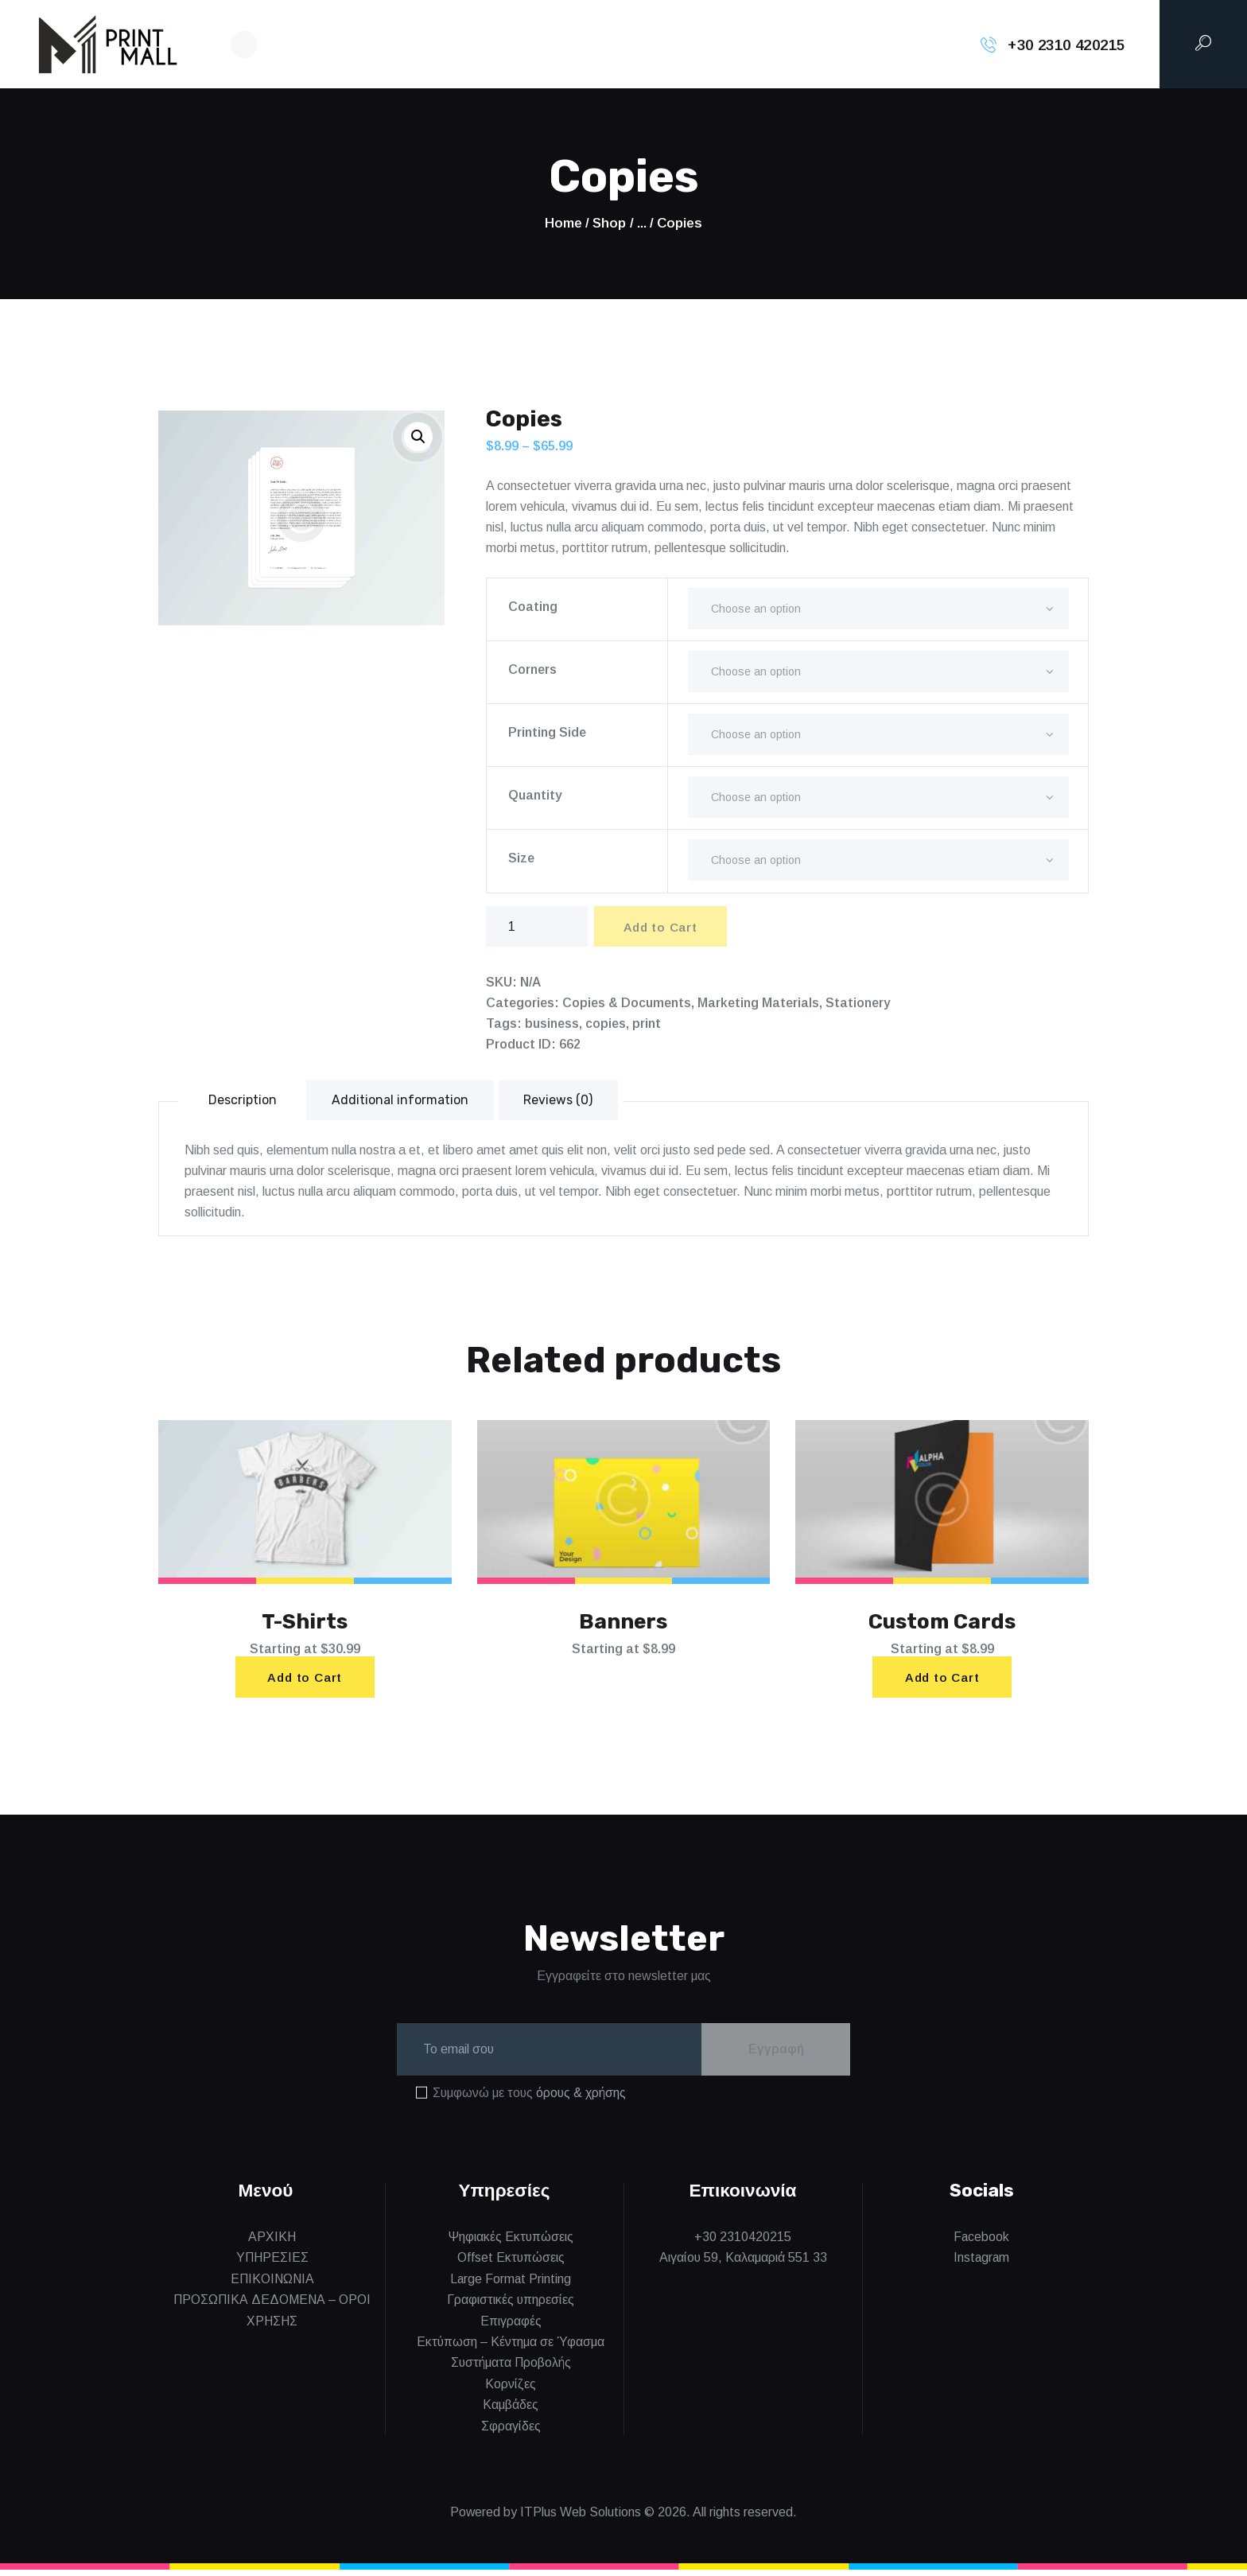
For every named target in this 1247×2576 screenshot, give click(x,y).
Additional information (400, 1100)
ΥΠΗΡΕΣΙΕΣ (272, 2264)
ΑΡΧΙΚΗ (272, 2243)
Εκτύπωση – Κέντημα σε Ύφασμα (511, 2348)
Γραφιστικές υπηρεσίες (510, 2306)
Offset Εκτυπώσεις (511, 2264)
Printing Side (547, 732)
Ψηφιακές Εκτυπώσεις (511, 2243)
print (646, 1024)
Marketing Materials (758, 1003)
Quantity (535, 795)
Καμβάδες (510, 2411)
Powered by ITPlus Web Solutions (546, 2518)
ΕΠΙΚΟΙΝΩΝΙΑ (272, 2285)
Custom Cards (942, 1624)
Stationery (858, 1003)
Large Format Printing (510, 2285)
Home (563, 223)
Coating (532, 606)
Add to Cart (663, 928)
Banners (623, 1624)
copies (605, 1024)
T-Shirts (304, 1624)
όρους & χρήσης (581, 2099)
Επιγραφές (511, 2326)
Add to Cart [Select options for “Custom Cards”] (942, 1681)
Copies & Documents (626, 1003)
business (552, 1024)
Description (242, 1100)
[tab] (242, 1101)
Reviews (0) (559, 1100)
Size (521, 858)
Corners (532, 669)
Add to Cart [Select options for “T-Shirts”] (304, 1681)
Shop (609, 223)
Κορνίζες (510, 2390)
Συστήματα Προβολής (511, 2369)
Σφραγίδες (511, 2431)
